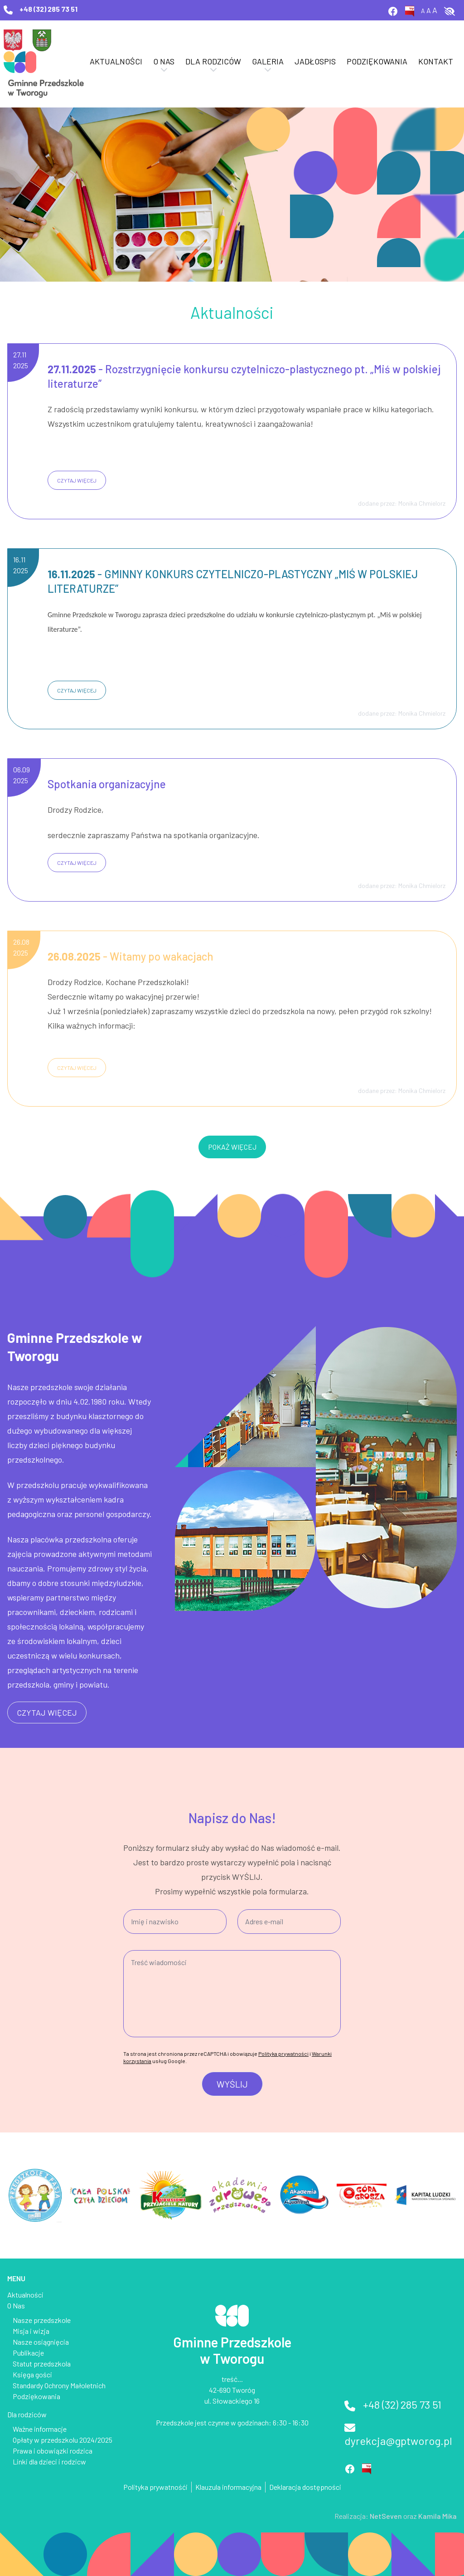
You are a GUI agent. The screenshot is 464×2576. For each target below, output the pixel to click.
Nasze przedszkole (42, 2320)
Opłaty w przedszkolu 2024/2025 (62, 2439)
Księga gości (32, 2374)
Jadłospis (315, 61)
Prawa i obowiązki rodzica (52, 2450)
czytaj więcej (77, 480)
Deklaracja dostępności (305, 2487)
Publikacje (28, 2352)
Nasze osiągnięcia (41, 2341)
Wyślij (232, 2083)
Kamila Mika (437, 2516)
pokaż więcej (232, 1146)
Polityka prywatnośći (155, 2487)
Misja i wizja (31, 2331)
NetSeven (386, 2516)
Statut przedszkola (42, 2363)
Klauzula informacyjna (228, 2487)
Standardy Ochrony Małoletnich (59, 2385)
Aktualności (116, 61)
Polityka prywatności (283, 2053)
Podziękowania (377, 61)
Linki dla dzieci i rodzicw (49, 2461)
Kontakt (435, 61)
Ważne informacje (40, 2429)
